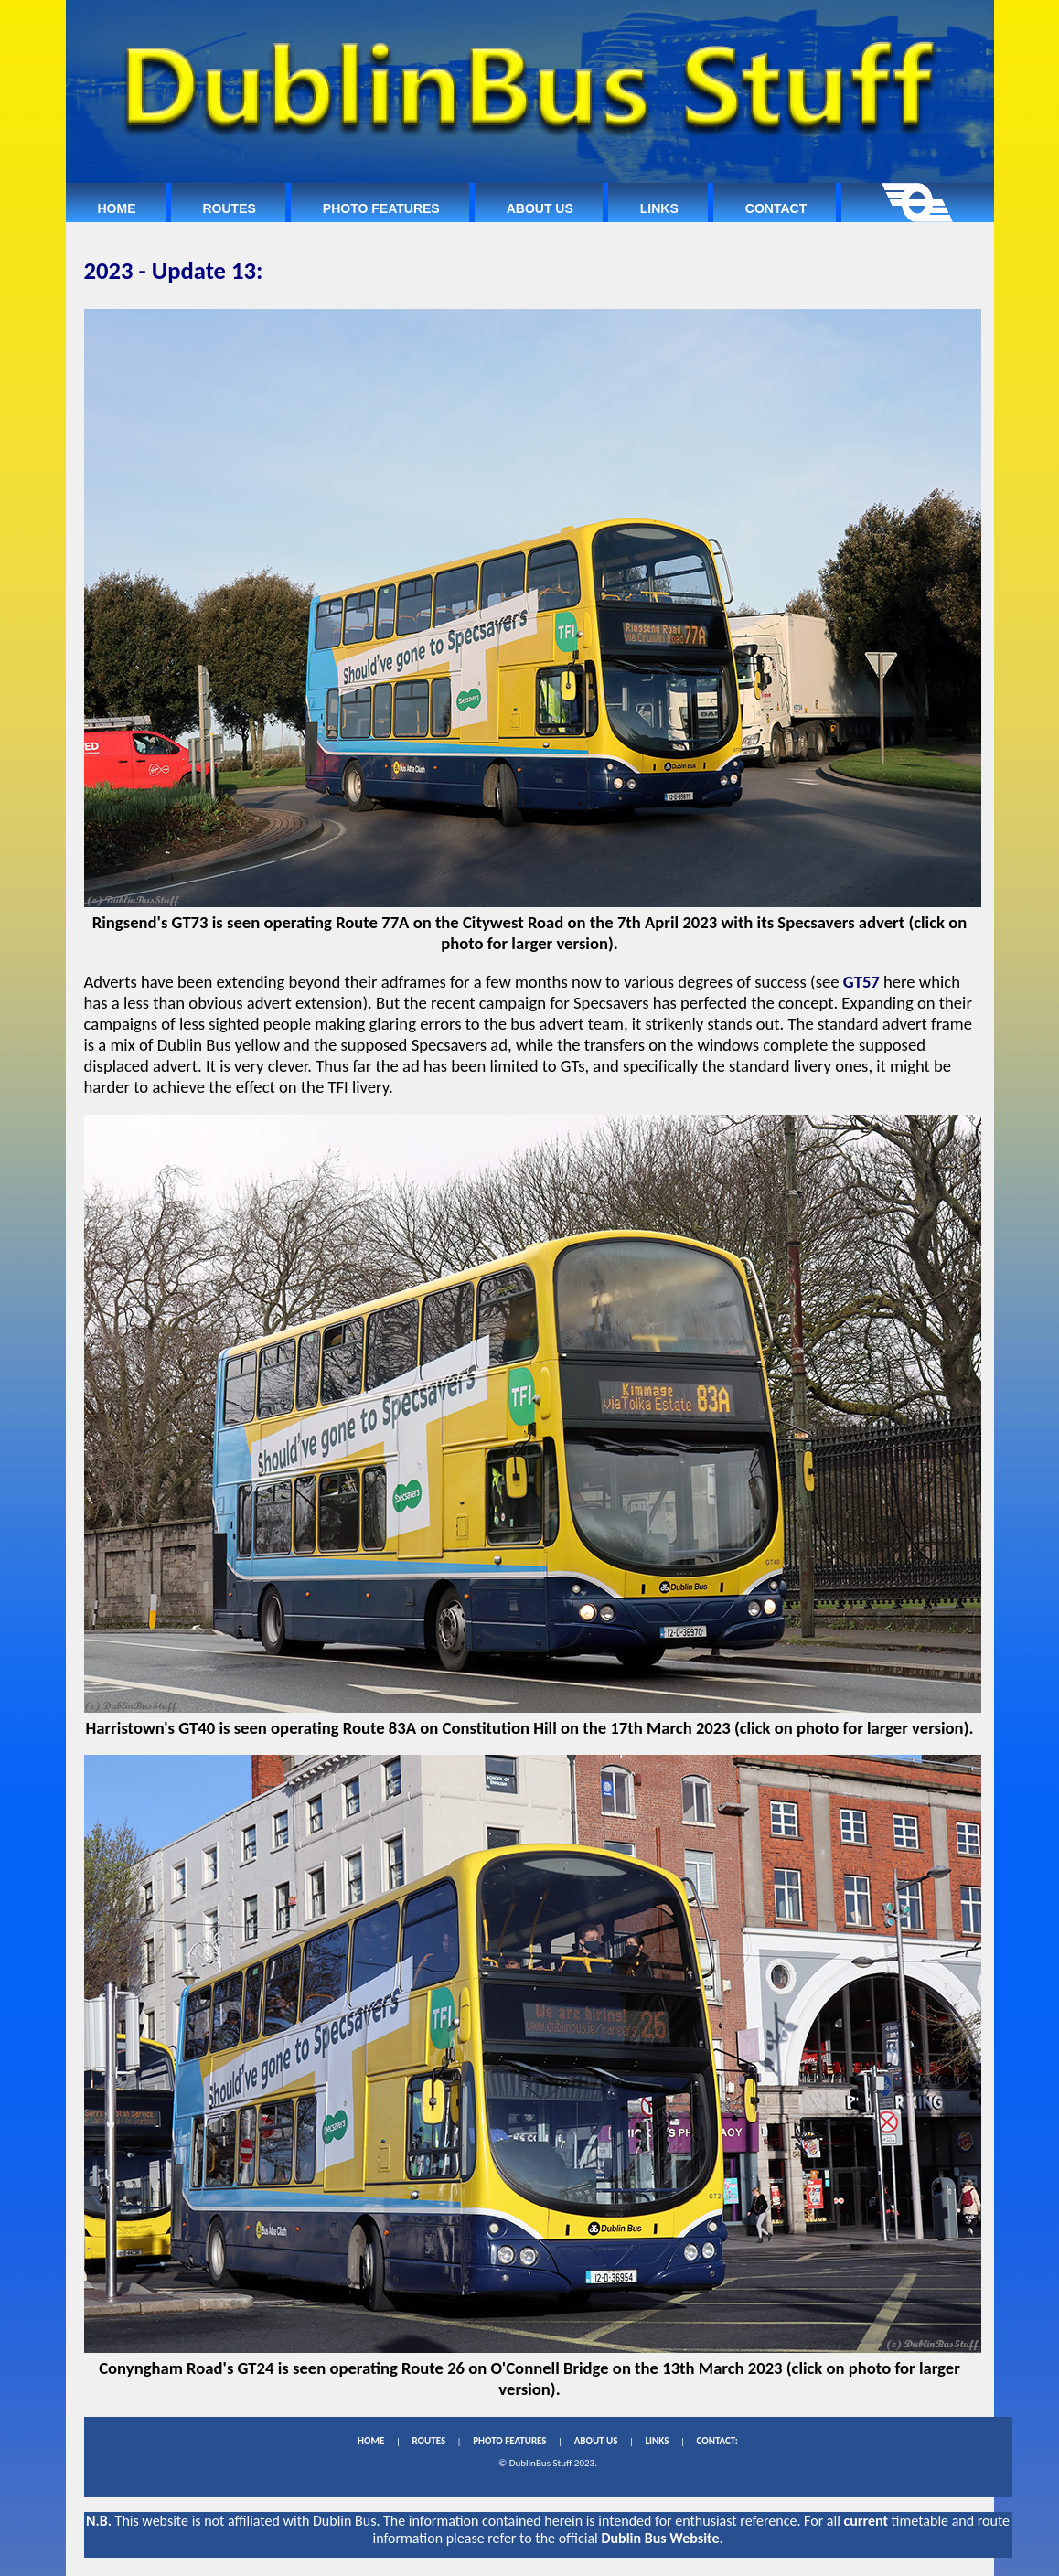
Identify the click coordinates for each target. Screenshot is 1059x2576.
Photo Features (381, 208)
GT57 (861, 981)
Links (659, 208)
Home (117, 208)
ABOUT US (596, 2441)
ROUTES (428, 2441)
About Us (540, 208)
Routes (229, 208)
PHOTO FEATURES (509, 2441)
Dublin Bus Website (660, 2538)
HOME (371, 2441)
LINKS (657, 2441)
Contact (776, 208)
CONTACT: (716, 2441)
